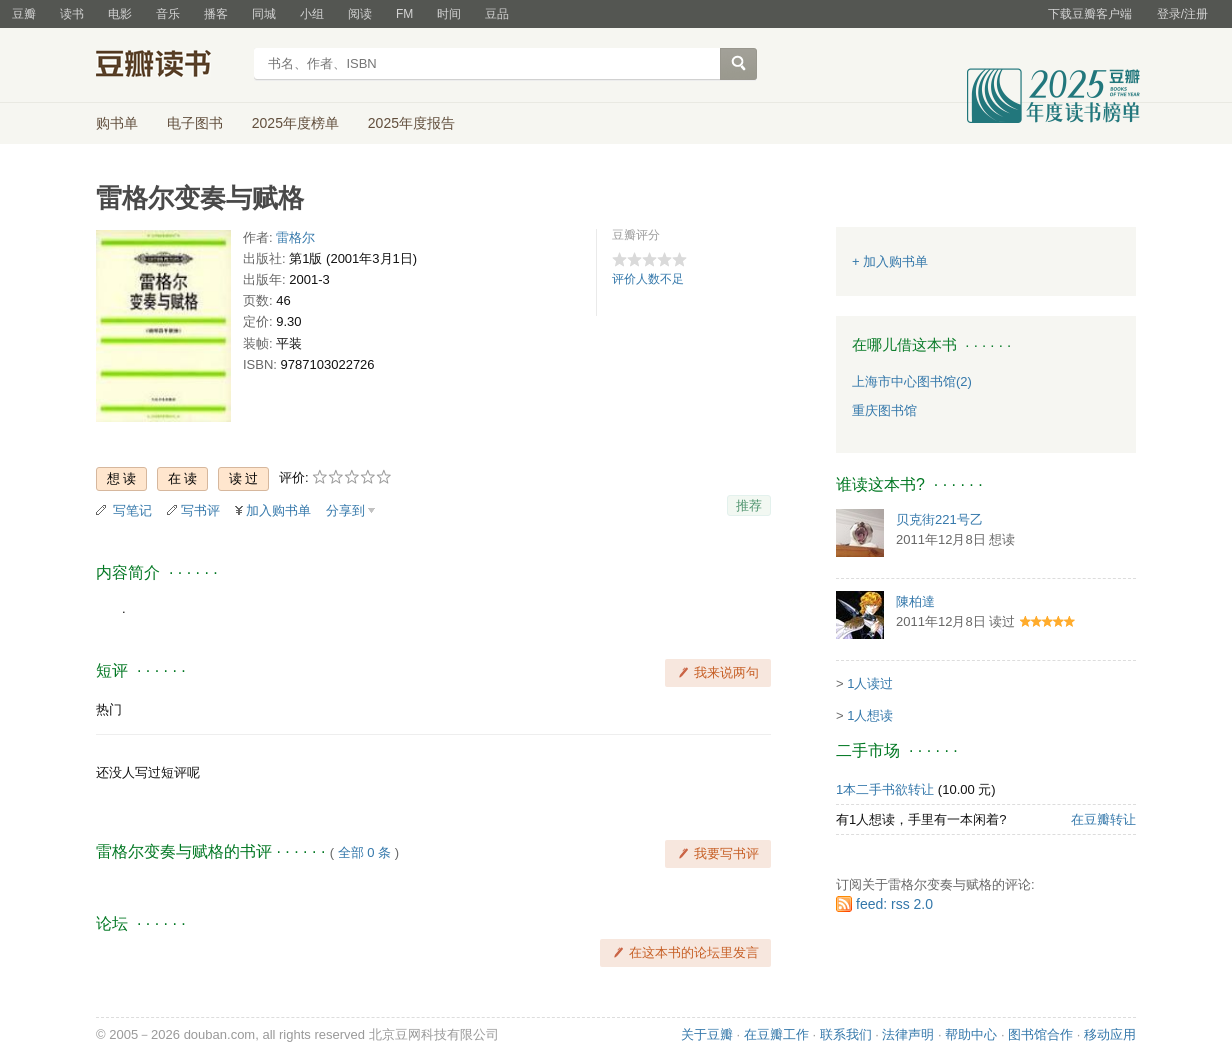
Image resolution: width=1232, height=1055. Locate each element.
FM (404, 14)
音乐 (168, 14)
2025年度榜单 (295, 123)
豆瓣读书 (168, 66)
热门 (109, 709)
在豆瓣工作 (776, 1034)
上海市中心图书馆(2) (912, 381)
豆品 (497, 14)
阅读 (360, 14)
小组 (312, 14)
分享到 (345, 510)
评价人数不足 (648, 279)
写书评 (200, 510)
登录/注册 (1182, 14)
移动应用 (1110, 1034)
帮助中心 (971, 1034)
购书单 (117, 123)
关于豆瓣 (707, 1034)
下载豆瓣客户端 (1090, 14)
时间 (449, 14)
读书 (72, 14)
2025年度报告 (411, 123)
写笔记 (132, 510)
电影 (120, 14)
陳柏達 (915, 601)
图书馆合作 (1040, 1034)
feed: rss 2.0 (894, 904)
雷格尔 (295, 237)
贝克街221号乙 (939, 519)
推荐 (749, 505)
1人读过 (870, 683)
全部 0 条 (364, 852)
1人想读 (870, 715)
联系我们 (846, 1034)
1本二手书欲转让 (885, 789)
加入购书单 (278, 510)
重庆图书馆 (884, 410)
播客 (216, 14)
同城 (264, 14)
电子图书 (195, 123)
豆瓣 (24, 14)
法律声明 (908, 1034)
